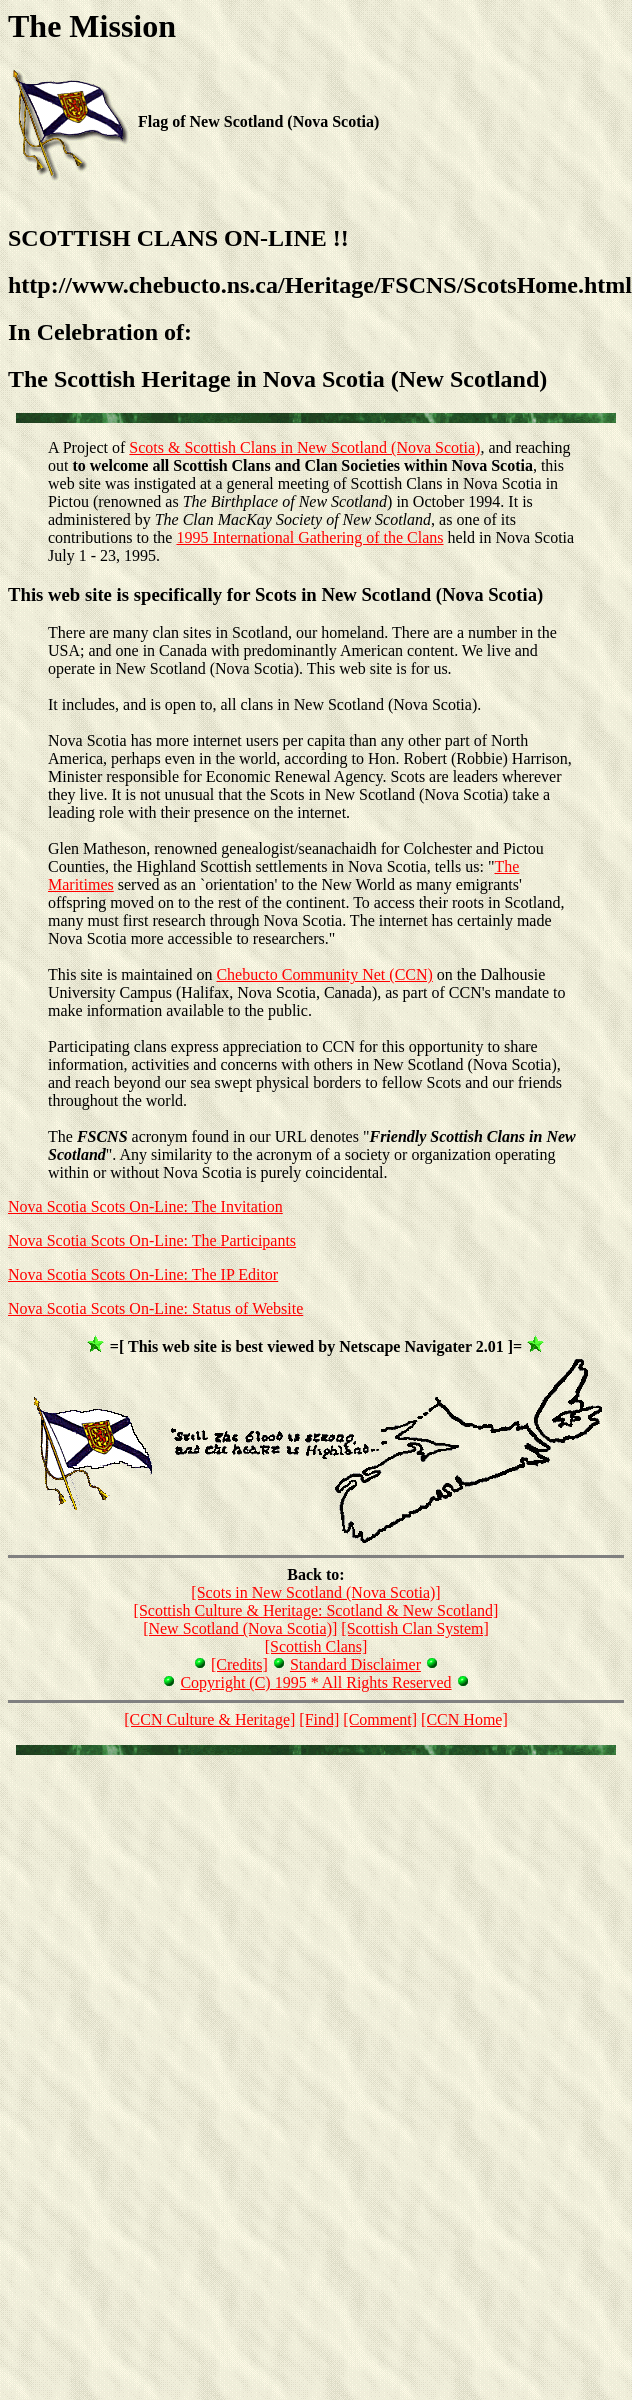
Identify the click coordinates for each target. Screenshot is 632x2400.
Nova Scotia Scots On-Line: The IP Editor (143, 1274)
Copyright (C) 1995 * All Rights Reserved (315, 1682)
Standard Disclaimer (355, 1664)
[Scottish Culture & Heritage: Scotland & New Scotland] (316, 1610)
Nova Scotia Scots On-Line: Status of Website (155, 1308)
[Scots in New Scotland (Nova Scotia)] (315, 1592)
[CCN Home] (464, 1719)
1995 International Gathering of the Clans (309, 537)
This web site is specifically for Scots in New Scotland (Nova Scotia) (275, 594)
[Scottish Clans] (316, 1646)
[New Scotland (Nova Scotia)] (240, 1628)
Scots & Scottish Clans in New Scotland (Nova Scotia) (304, 447)
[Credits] (239, 1664)
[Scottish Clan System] (415, 1628)
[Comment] (380, 1719)
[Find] (319, 1719)
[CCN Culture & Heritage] (209, 1719)
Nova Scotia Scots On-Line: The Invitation (145, 1206)
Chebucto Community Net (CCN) (324, 974)
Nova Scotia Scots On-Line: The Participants (152, 1240)
